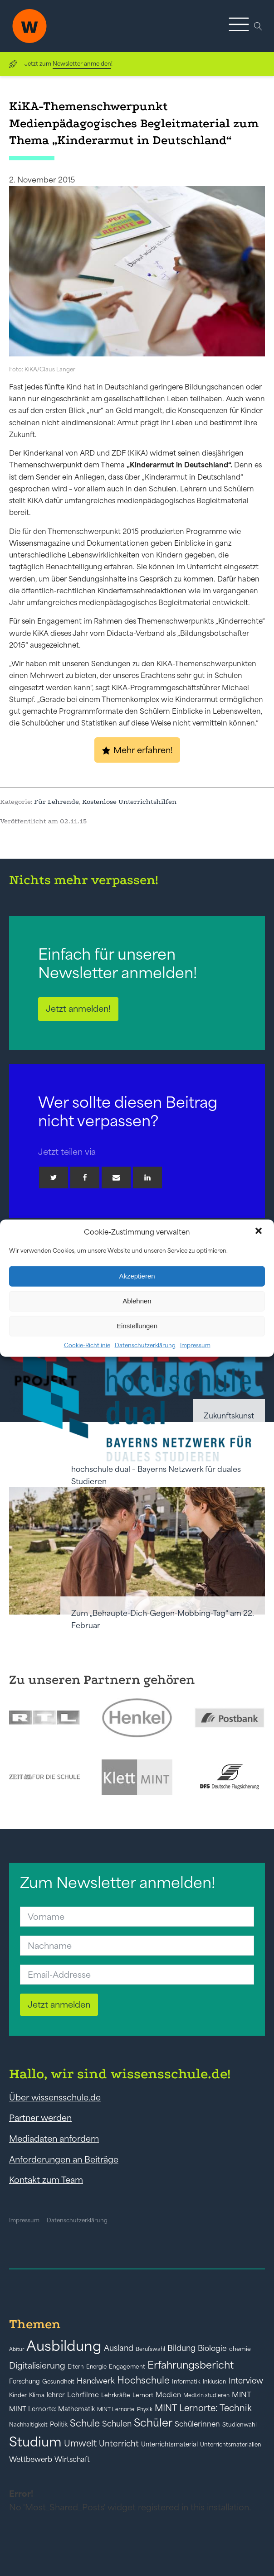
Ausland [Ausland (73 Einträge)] (118, 2348)
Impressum (195, 1344)
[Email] (116, 1177)
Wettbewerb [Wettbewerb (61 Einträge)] (30, 2459)
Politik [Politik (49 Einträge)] (59, 2424)
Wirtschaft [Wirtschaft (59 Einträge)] (72, 2459)
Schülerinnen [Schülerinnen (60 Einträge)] (197, 2424)
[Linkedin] (147, 1177)
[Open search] (258, 26)
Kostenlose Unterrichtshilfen (129, 802)
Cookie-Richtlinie (87, 1344)
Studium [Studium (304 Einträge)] (35, 2441)
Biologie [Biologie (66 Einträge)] (212, 2348)
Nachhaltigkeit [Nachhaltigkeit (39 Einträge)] (28, 2425)
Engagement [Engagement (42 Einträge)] (127, 2366)
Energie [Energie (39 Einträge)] (96, 2367)
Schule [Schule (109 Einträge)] (85, 2423)
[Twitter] (53, 1177)
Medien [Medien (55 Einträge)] (168, 2394)
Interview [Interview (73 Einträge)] (246, 2380)
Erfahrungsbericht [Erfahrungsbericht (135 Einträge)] (190, 2365)
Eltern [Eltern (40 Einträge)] (76, 2366)
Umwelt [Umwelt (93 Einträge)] (80, 2443)
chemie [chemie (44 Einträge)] (240, 2348)
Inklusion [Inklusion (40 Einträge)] (214, 2381)
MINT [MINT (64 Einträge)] (241, 2394)
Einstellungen (137, 1326)
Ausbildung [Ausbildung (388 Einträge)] (64, 2346)
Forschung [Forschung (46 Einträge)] (24, 2381)
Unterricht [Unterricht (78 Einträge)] (119, 2443)
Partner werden (40, 2118)
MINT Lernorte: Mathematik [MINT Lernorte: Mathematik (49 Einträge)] (52, 2409)
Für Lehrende (56, 802)
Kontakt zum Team (46, 2180)
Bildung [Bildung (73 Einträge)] (181, 2348)
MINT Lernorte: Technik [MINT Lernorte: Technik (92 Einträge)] (203, 2408)
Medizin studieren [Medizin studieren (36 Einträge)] (206, 2395)
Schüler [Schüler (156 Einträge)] (153, 2423)
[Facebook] (84, 1177)
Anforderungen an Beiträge (63, 2159)
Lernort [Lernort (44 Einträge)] (142, 2395)
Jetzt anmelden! (78, 1009)
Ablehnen (136, 1301)
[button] (259, 1231)
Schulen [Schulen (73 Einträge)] (117, 2423)
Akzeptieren (137, 1276)
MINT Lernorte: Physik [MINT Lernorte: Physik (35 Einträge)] (124, 2409)
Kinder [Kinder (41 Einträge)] (18, 2395)
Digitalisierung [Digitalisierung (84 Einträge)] (37, 2365)
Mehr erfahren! (143, 750)
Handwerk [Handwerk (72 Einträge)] (96, 2380)
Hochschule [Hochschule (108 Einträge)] (143, 2380)
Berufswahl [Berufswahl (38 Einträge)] (150, 2349)
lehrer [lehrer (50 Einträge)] (56, 2394)
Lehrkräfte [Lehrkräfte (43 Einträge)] (115, 2395)
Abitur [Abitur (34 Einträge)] (16, 2349)
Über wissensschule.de (55, 2097)
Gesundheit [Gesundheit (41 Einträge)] (58, 2381)
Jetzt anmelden (59, 2004)
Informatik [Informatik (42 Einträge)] (186, 2381)
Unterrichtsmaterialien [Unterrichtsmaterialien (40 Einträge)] (230, 2444)
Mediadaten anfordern (54, 2138)
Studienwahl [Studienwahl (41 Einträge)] (239, 2424)
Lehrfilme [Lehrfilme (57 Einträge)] (83, 2394)
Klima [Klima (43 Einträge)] (36, 2395)
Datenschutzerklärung (145, 1344)
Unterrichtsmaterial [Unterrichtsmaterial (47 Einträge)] (169, 2444)
